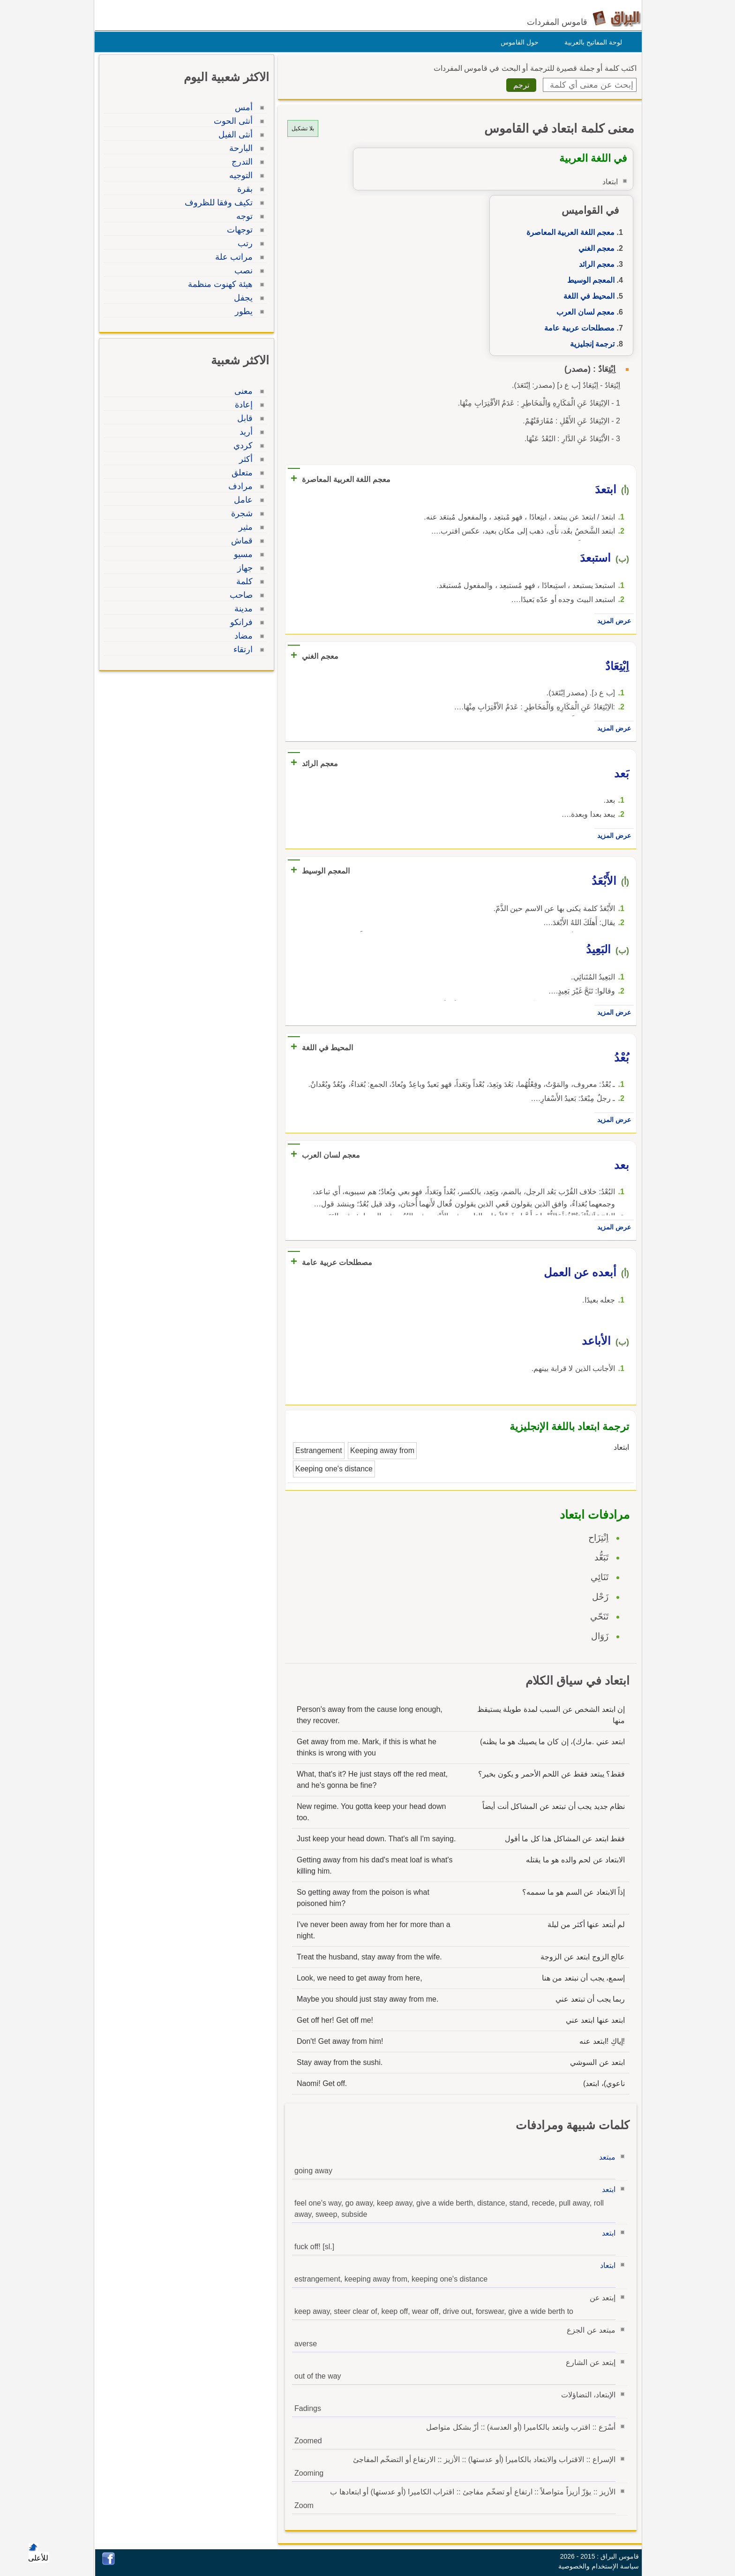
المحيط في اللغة (586, 296)
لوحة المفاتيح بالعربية (591, 42)
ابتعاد (605, 2265)
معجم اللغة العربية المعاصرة (568, 232)
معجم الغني (594, 248)
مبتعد (605, 2157)
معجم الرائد (594, 264)
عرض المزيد (612, 621)
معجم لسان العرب (583, 312)
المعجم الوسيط (588, 280)
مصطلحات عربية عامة (577, 328)
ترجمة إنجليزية (590, 344)
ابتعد (606, 2189)
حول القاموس (517, 42)
